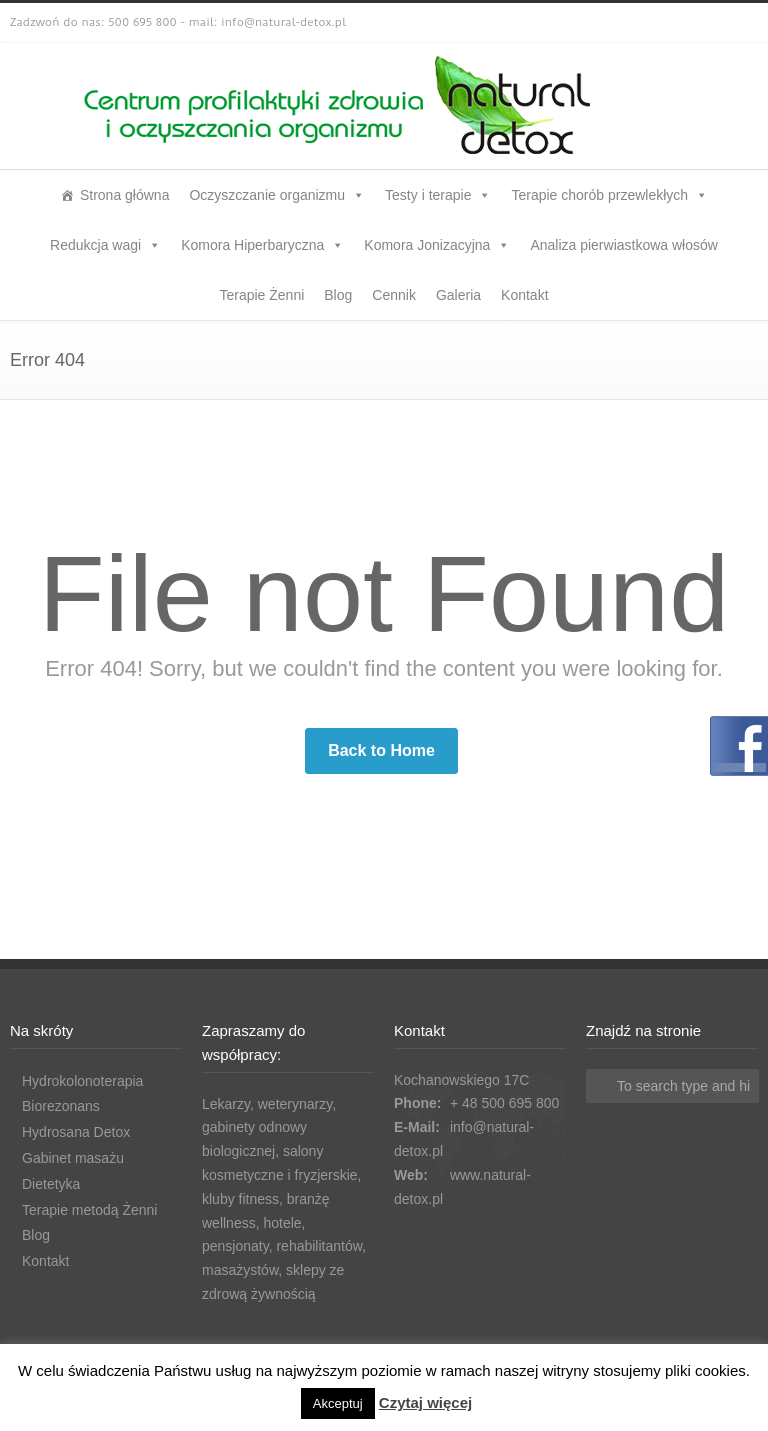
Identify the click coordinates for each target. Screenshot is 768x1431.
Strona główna (125, 195)
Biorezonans (61, 1106)
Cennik (394, 295)
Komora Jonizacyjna (437, 245)
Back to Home (381, 750)
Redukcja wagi (105, 245)
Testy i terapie (438, 195)
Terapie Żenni (261, 295)
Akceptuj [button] (338, 1403)
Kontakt (524, 295)
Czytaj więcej (425, 1402)
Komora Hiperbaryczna (262, 245)
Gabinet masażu (73, 1158)
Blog (338, 295)
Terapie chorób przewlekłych (609, 195)
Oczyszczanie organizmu (277, 195)
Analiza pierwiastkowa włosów (624, 245)
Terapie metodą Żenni (89, 1210)
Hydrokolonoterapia (82, 1081)
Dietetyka (51, 1184)
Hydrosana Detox (76, 1132)
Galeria (458, 295)
